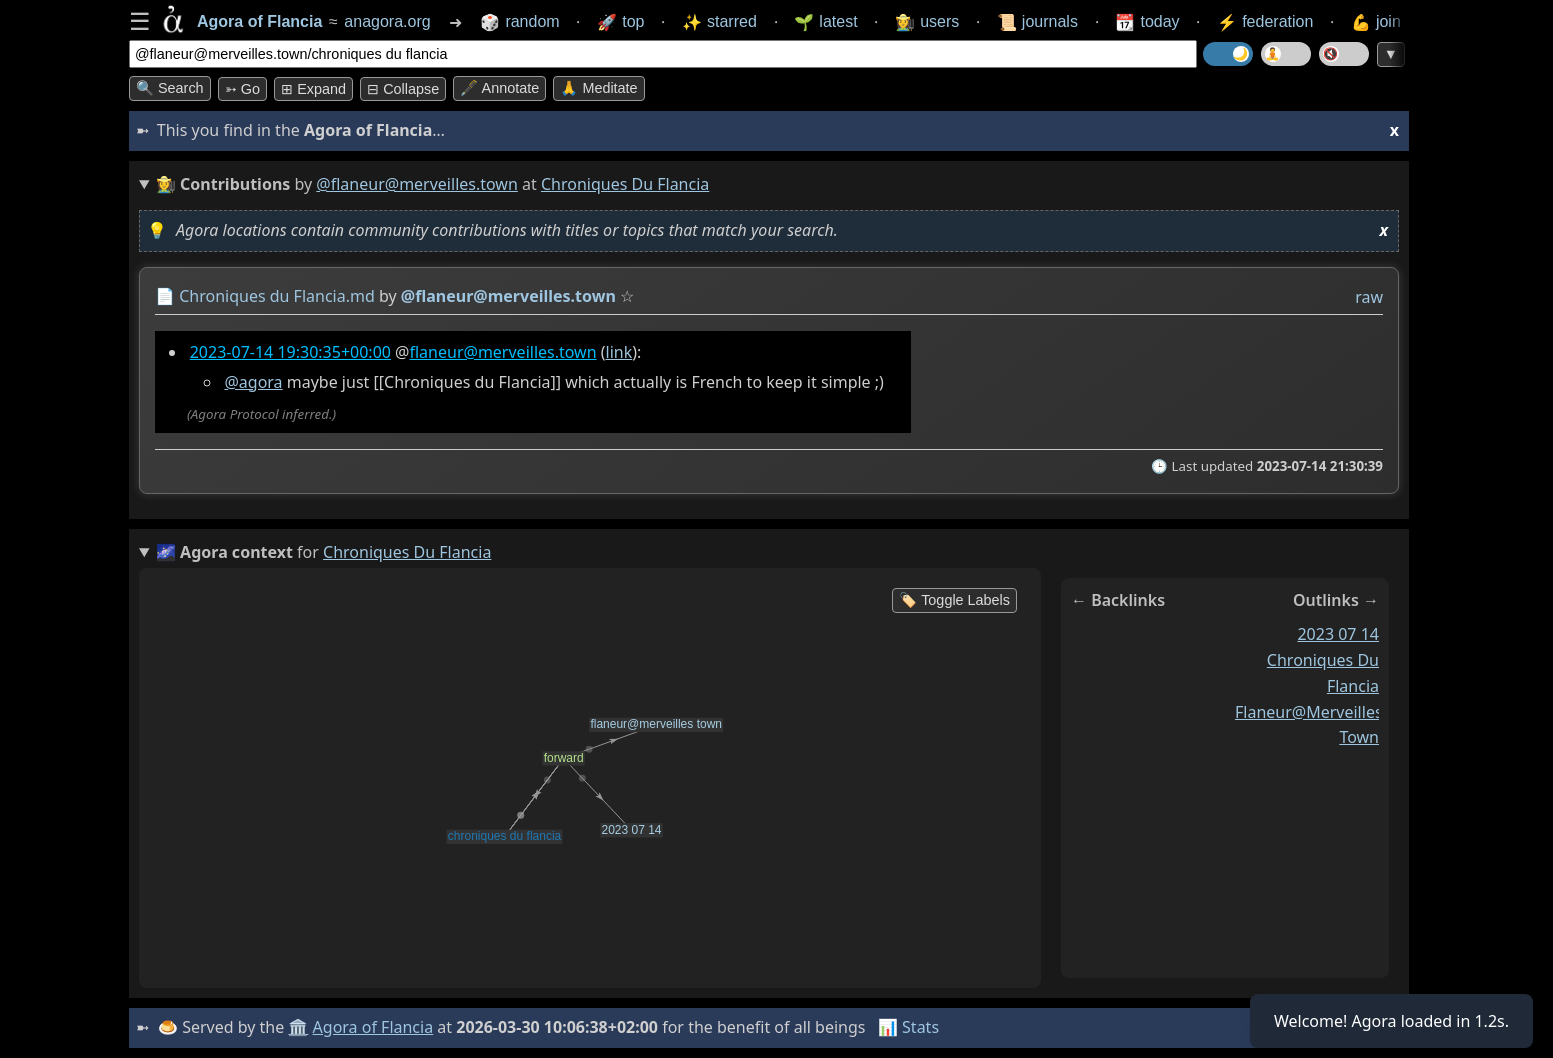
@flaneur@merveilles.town (417, 184)
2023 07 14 (1338, 634)
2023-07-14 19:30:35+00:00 (290, 352)
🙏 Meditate (598, 88)
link (619, 352)
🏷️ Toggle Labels (954, 600)
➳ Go (242, 89)
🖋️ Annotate (499, 88)
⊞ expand (313, 89)
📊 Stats (908, 1027)
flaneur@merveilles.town (502, 352)
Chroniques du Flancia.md (277, 296)
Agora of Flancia (373, 1027)
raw (1369, 297)
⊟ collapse (403, 89)
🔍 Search (170, 88)
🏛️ (298, 1027)
